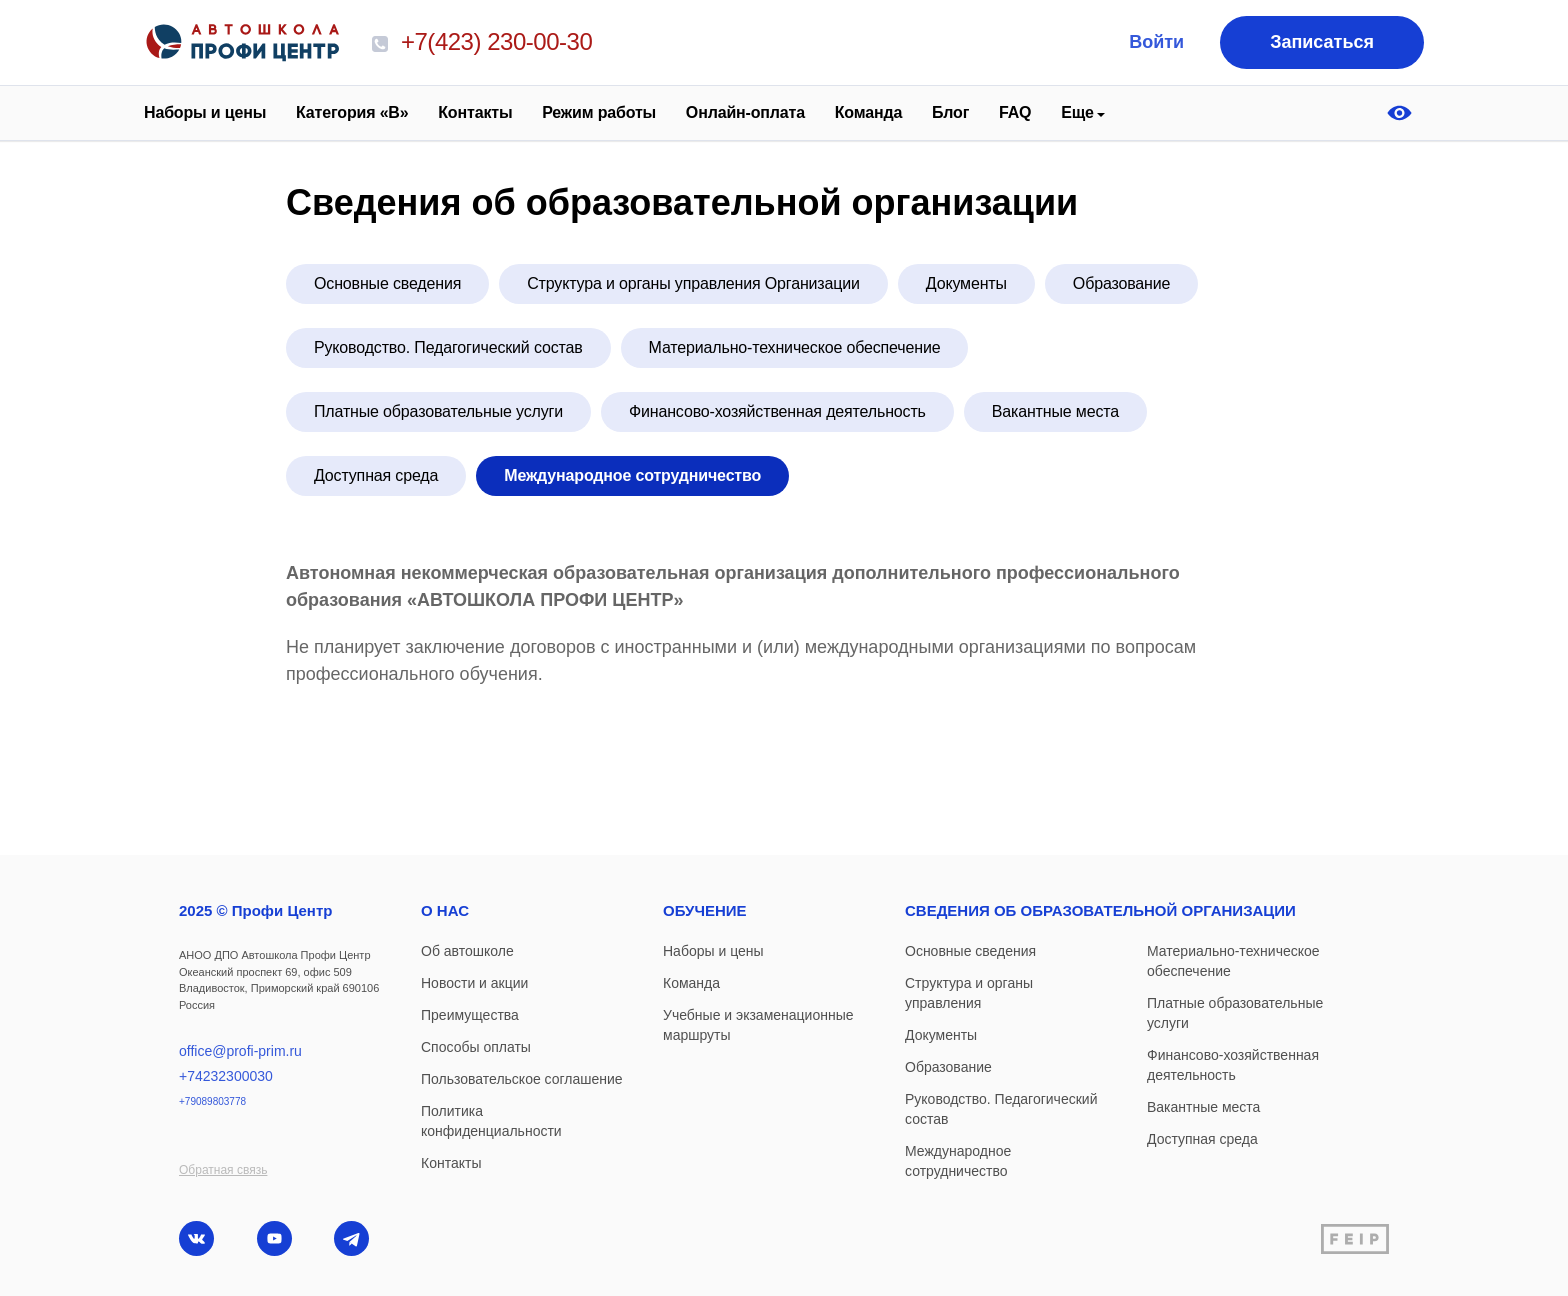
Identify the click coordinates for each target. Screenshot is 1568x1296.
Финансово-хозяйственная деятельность (777, 411)
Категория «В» (352, 112)
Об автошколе (467, 951)
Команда (868, 112)
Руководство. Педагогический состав (448, 347)
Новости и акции (474, 983)
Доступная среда (376, 475)
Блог (950, 112)
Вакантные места (1055, 411)
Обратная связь (223, 1170)
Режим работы (599, 112)
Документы (966, 283)
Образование (1121, 283)
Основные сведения (387, 283)
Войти (1156, 42)
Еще (1077, 112)
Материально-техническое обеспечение (795, 347)
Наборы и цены (205, 112)
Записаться (1322, 42)
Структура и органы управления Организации (693, 283)
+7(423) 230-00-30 (482, 41)
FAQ (1015, 112)
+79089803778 (212, 1101)
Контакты (475, 112)
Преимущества (470, 1015)
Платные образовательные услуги (438, 411)
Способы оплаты (476, 1047)
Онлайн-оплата (745, 112)
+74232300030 (226, 1076)
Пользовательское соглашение (522, 1079)
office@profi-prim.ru (240, 1051)
